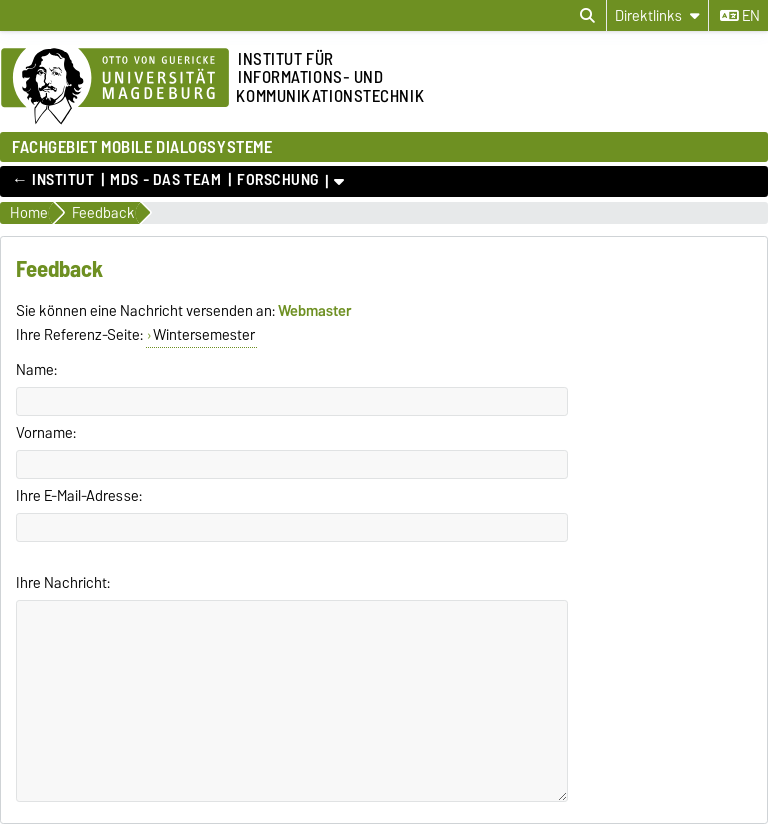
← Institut (53, 180)
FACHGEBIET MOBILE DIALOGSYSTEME (142, 146)
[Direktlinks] (657, 15)
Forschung (278, 180)
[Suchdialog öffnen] (587, 16)
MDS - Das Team (165, 180)
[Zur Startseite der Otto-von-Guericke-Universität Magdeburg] (115, 87)
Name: (36, 370)
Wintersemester (204, 335)
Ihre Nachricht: (63, 583)
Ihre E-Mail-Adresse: (79, 496)
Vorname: (46, 433)
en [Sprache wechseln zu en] (740, 16)
